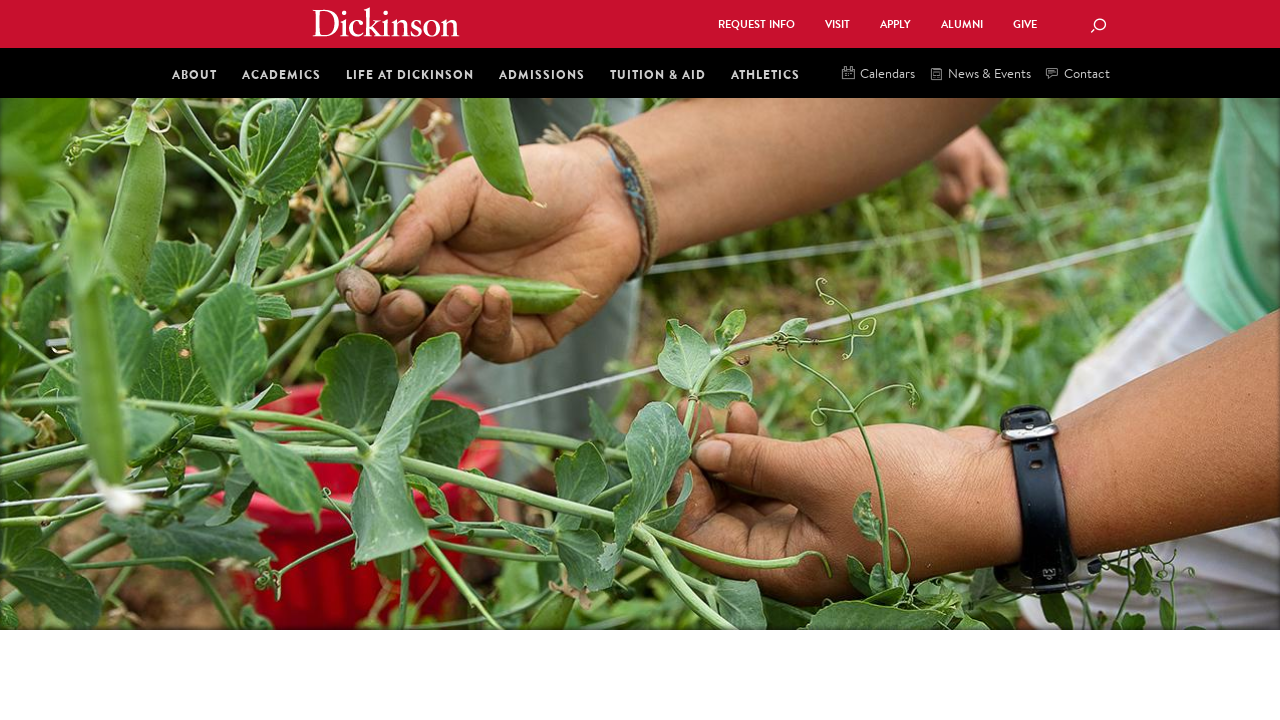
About (194, 74)
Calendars (878, 74)
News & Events (980, 74)
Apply (895, 24)
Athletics (765, 74)
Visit (837, 24)
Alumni (962, 24)
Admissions (542, 74)
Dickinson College (386, 22)
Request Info (756, 24)
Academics (281, 74)
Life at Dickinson (410, 74)
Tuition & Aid (658, 74)
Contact (1078, 74)
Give (1025, 24)
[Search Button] (1098, 27)
